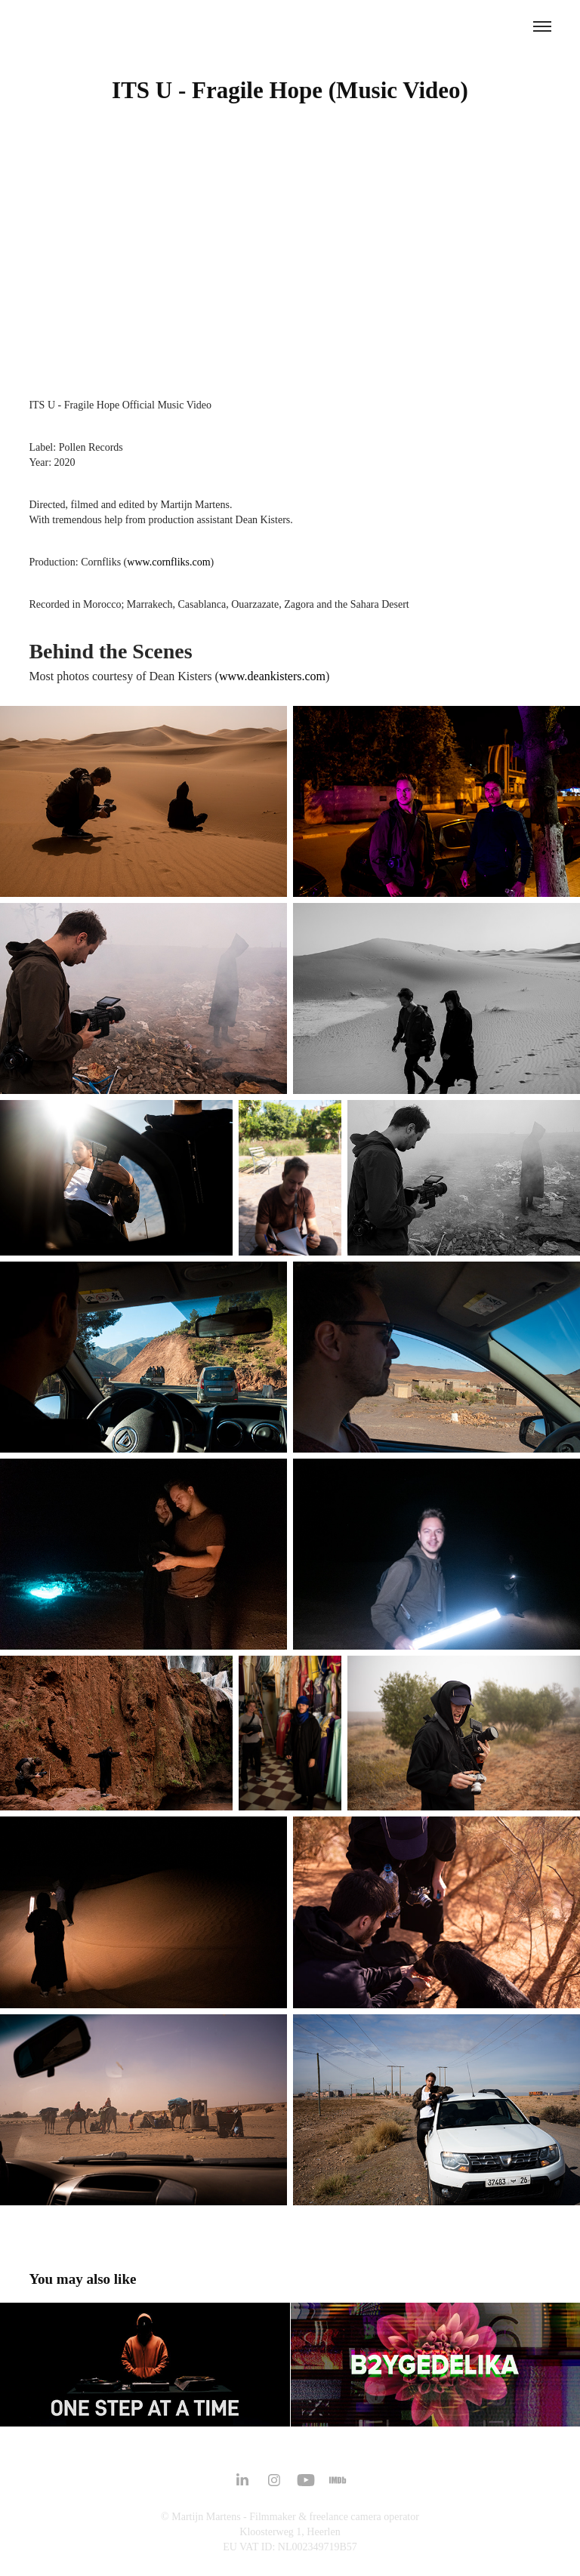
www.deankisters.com (272, 676)
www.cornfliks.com (168, 562)
